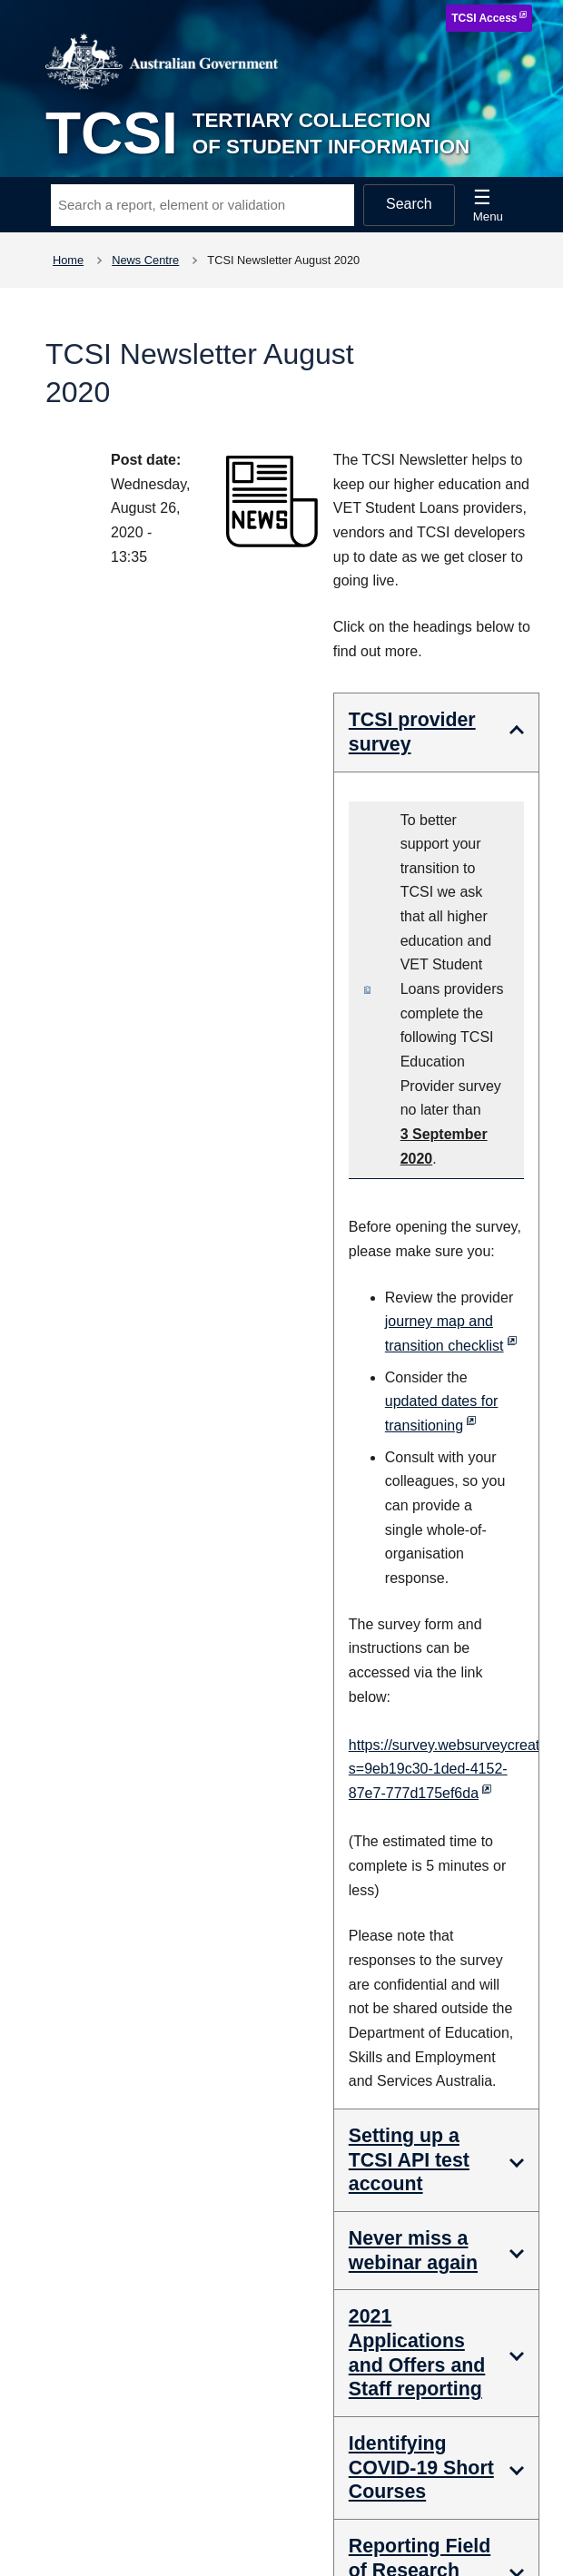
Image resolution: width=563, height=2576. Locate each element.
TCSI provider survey (412, 732)
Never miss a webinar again (413, 2250)
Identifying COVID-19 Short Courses (421, 2467)
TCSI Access (484, 18)
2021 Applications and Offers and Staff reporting (417, 2353)
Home (68, 260)
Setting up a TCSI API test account (409, 2160)
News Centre (145, 260)
